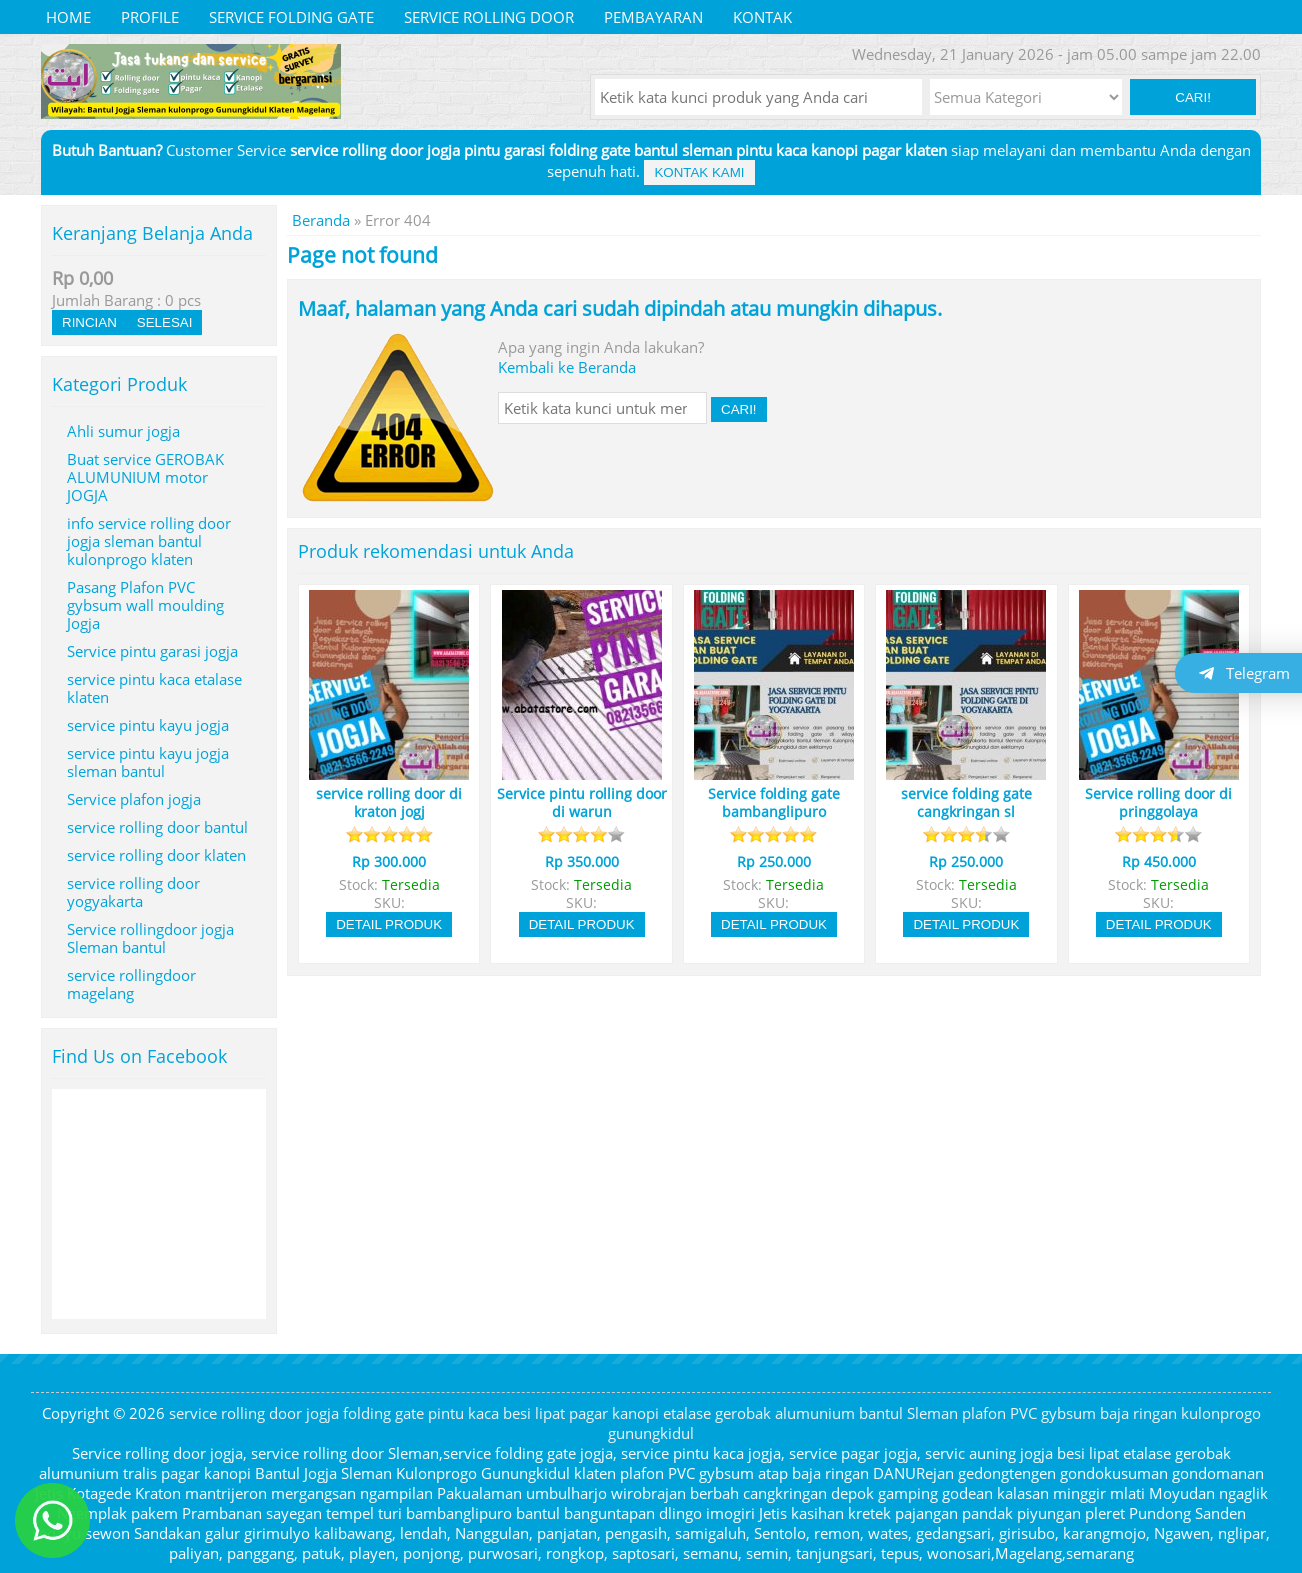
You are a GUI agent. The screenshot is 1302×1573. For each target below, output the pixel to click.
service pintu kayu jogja (148, 725)
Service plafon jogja (134, 799)
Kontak (762, 17)
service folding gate (291, 17)
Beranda (321, 220)
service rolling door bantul (157, 827)
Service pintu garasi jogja (152, 651)
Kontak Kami (699, 172)
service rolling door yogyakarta (133, 892)
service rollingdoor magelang (131, 984)
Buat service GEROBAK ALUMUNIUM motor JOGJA (145, 477)
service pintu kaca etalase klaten (154, 688)
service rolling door (489, 17)
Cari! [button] (1193, 97)
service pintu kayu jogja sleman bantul (148, 762)
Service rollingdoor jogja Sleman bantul (150, 938)
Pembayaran (653, 17)
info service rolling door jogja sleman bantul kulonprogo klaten (149, 541)
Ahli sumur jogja (123, 431)
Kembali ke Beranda (567, 367)
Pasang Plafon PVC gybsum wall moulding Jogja (145, 605)
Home (68, 17)
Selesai (165, 322)
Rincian (89, 322)
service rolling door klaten (156, 855)
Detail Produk (389, 924)
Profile (150, 17)
